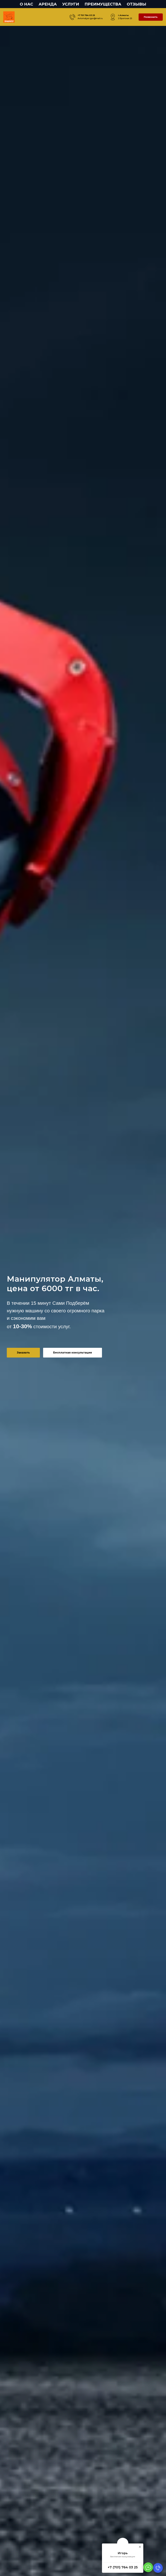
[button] (23, 1353)
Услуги (70, 4)
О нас (26, 4)
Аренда (48, 4)
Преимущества (103, 4)
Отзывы (136, 4)
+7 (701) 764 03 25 (123, 2567)
